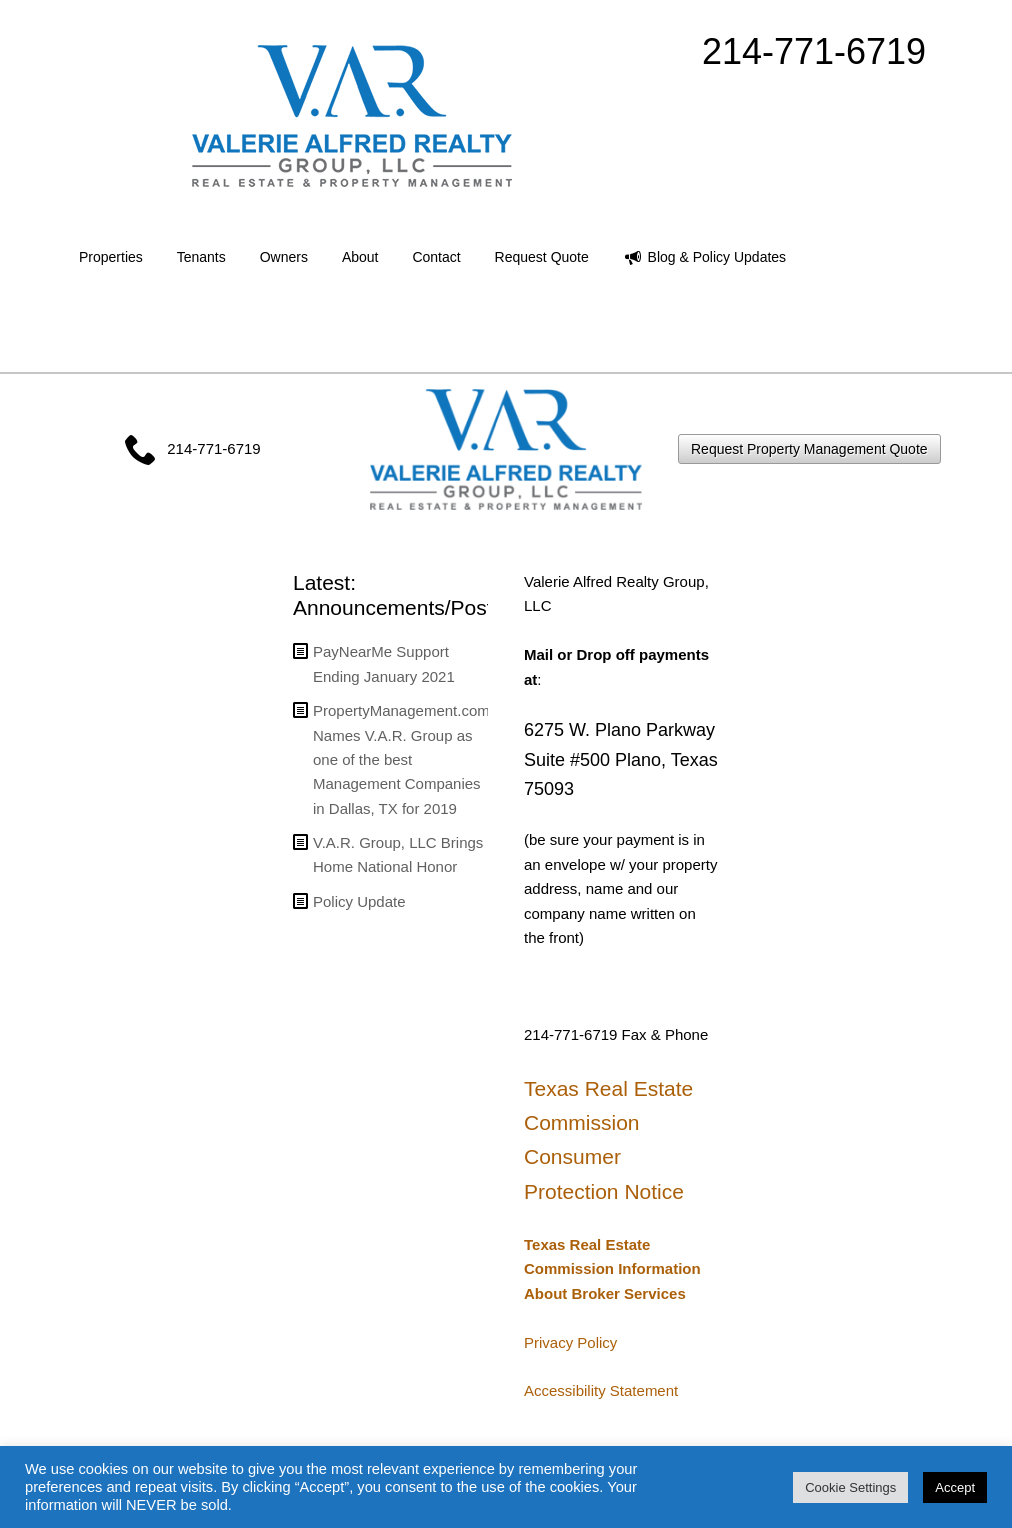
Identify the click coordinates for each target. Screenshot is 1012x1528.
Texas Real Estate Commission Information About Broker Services (612, 1269)
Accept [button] (955, 1487)
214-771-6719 (814, 51)
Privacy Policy (570, 1342)
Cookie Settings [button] (850, 1487)
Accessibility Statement (601, 1390)
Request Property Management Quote (809, 449)
